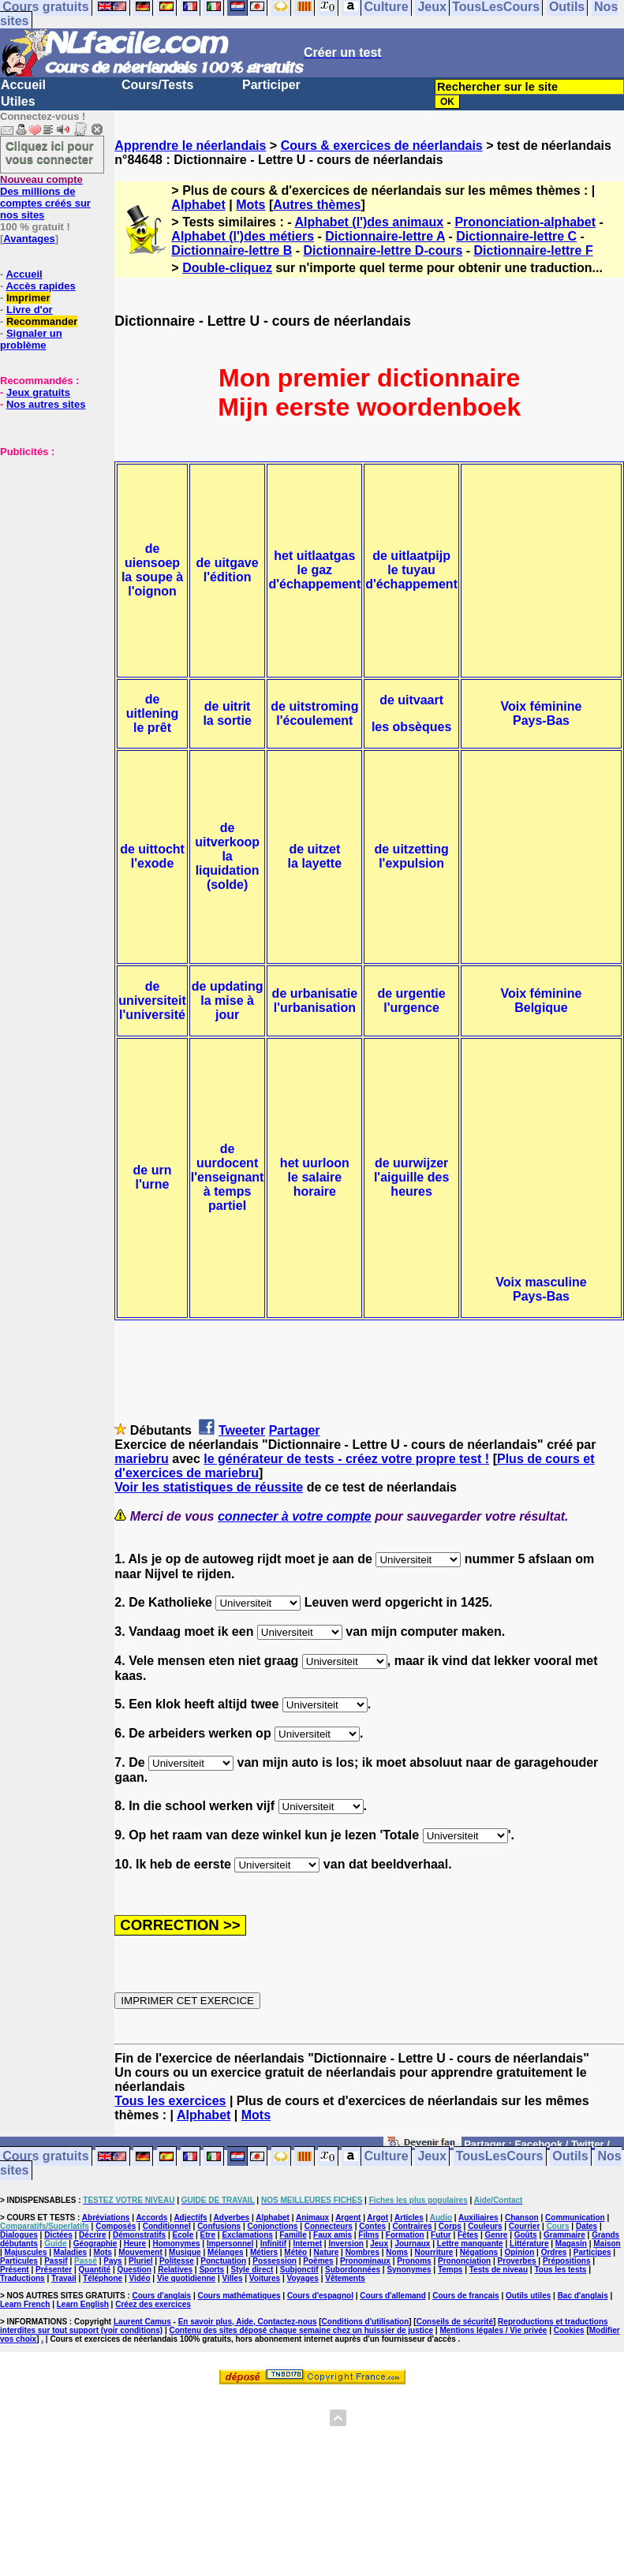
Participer (271, 84)
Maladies (70, 2252)
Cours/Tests (157, 84)
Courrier (524, 2226)
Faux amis (332, 2235)
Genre (495, 2235)
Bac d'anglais (583, 2295)
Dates (586, 2226)
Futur (441, 2235)
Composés (115, 2226)
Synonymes (409, 2269)
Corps (450, 2226)
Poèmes (318, 2261)
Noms (397, 2252)
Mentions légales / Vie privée (493, 2330)
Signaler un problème (31, 339)
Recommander (41, 321)
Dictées (58, 2235)
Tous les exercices (170, 2100)
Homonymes (176, 2243)
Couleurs (485, 2226)
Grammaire (564, 2235)
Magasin (571, 2243)
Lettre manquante (470, 2243)
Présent (14, 2269)
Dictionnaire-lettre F (533, 250)
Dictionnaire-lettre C (516, 236)
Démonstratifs (139, 2235)
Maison (606, 2243)
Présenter (53, 2269)
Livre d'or (29, 309)
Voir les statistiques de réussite (208, 1487)
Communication (575, 2217)
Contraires (412, 2226)
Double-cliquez (227, 267)
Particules (19, 2261)
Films (368, 2235)
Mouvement (140, 2252)
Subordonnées (352, 2269)
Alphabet (198, 204)
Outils (570, 2156)
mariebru (141, 1458)
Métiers (264, 2252)
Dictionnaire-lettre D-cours (382, 250)
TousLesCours (500, 2156)
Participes (592, 2252)
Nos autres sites (45, 404)
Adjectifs (190, 2217)
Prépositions (567, 2261)
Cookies (569, 2330)
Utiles (18, 101)
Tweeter (242, 1430)
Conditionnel (167, 2226)
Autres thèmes (317, 204)
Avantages (28, 239)
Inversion (345, 2243)
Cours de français (465, 2295)
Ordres (554, 2252)
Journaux (412, 2243)
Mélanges (225, 2252)
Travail (64, 2278)
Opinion (519, 2252)
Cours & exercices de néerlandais (382, 145)
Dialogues (19, 2235)
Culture (386, 2156)
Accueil (23, 84)
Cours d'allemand (393, 2295)
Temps (450, 2269)
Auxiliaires (478, 2217)
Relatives (175, 2269)
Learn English (83, 2304)
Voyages (302, 2278)
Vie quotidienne (186, 2278)
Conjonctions (272, 2226)
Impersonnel (230, 2243)
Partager (294, 1430)
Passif (55, 2261)
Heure (135, 2243)
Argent (348, 2217)
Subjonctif (299, 2269)
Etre (207, 2235)
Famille (292, 2235)
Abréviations (106, 2217)
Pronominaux (365, 2261)
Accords (151, 2217)
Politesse (176, 2261)
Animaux (312, 2217)
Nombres (362, 2252)
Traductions (22, 2278)
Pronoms (414, 2261)
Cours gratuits (45, 2156)
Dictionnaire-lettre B (231, 250)
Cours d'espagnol (320, 2295)
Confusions (219, 2226)
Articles (409, 2217)
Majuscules (26, 2252)
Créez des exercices (153, 2304)
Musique (185, 2252)
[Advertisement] (47, 536)
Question (134, 2269)
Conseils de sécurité (455, 2321)
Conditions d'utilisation (365, 2321)
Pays (112, 2261)
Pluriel (141, 2261)
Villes (232, 2278)
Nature (326, 2252)
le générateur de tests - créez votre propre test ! (346, 1458)
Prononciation (464, 2261)
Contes (372, 2226)
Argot (377, 2217)
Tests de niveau (498, 2269)
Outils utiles (528, 2295)
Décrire (92, 2235)
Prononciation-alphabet (525, 222)
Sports (211, 2269)
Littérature (529, 2243)
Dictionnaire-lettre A (385, 236)
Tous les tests (560, 2269)
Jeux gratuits (38, 392)
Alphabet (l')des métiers (242, 236)
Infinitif (273, 2243)
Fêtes (468, 2235)
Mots (250, 204)
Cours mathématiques (239, 2295)
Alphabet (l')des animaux (368, 222)
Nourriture (434, 2252)
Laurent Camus (142, 2321)
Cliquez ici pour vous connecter (50, 152)
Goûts (525, 2235)
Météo (295, 2252)
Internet (307, 2243)
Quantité (95, 2269)
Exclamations (247, 2235)
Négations (479, 2252)
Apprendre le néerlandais (190, 145)
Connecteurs (329, 2226)
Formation (405, 2235)
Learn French (25, 2304)
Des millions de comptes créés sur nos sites (45, 197)
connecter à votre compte (295, 1516)
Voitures (264, 2278)
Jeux (431, 2156)
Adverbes (232, 2217)
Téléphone (102, 2278)
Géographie (95, 2243)
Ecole (183, 2235)
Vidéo (139, 2278)
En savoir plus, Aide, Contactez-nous (247, 2321)
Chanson (522, 2217)
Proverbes (517, 2261)
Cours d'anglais (162, 2295)
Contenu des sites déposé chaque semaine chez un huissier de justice (301, 2330)
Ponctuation (223, 2261)
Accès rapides (40, 286)
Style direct (251, 2269)
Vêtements (345, 2278)
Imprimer (28, 298)
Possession (274, 2261)
